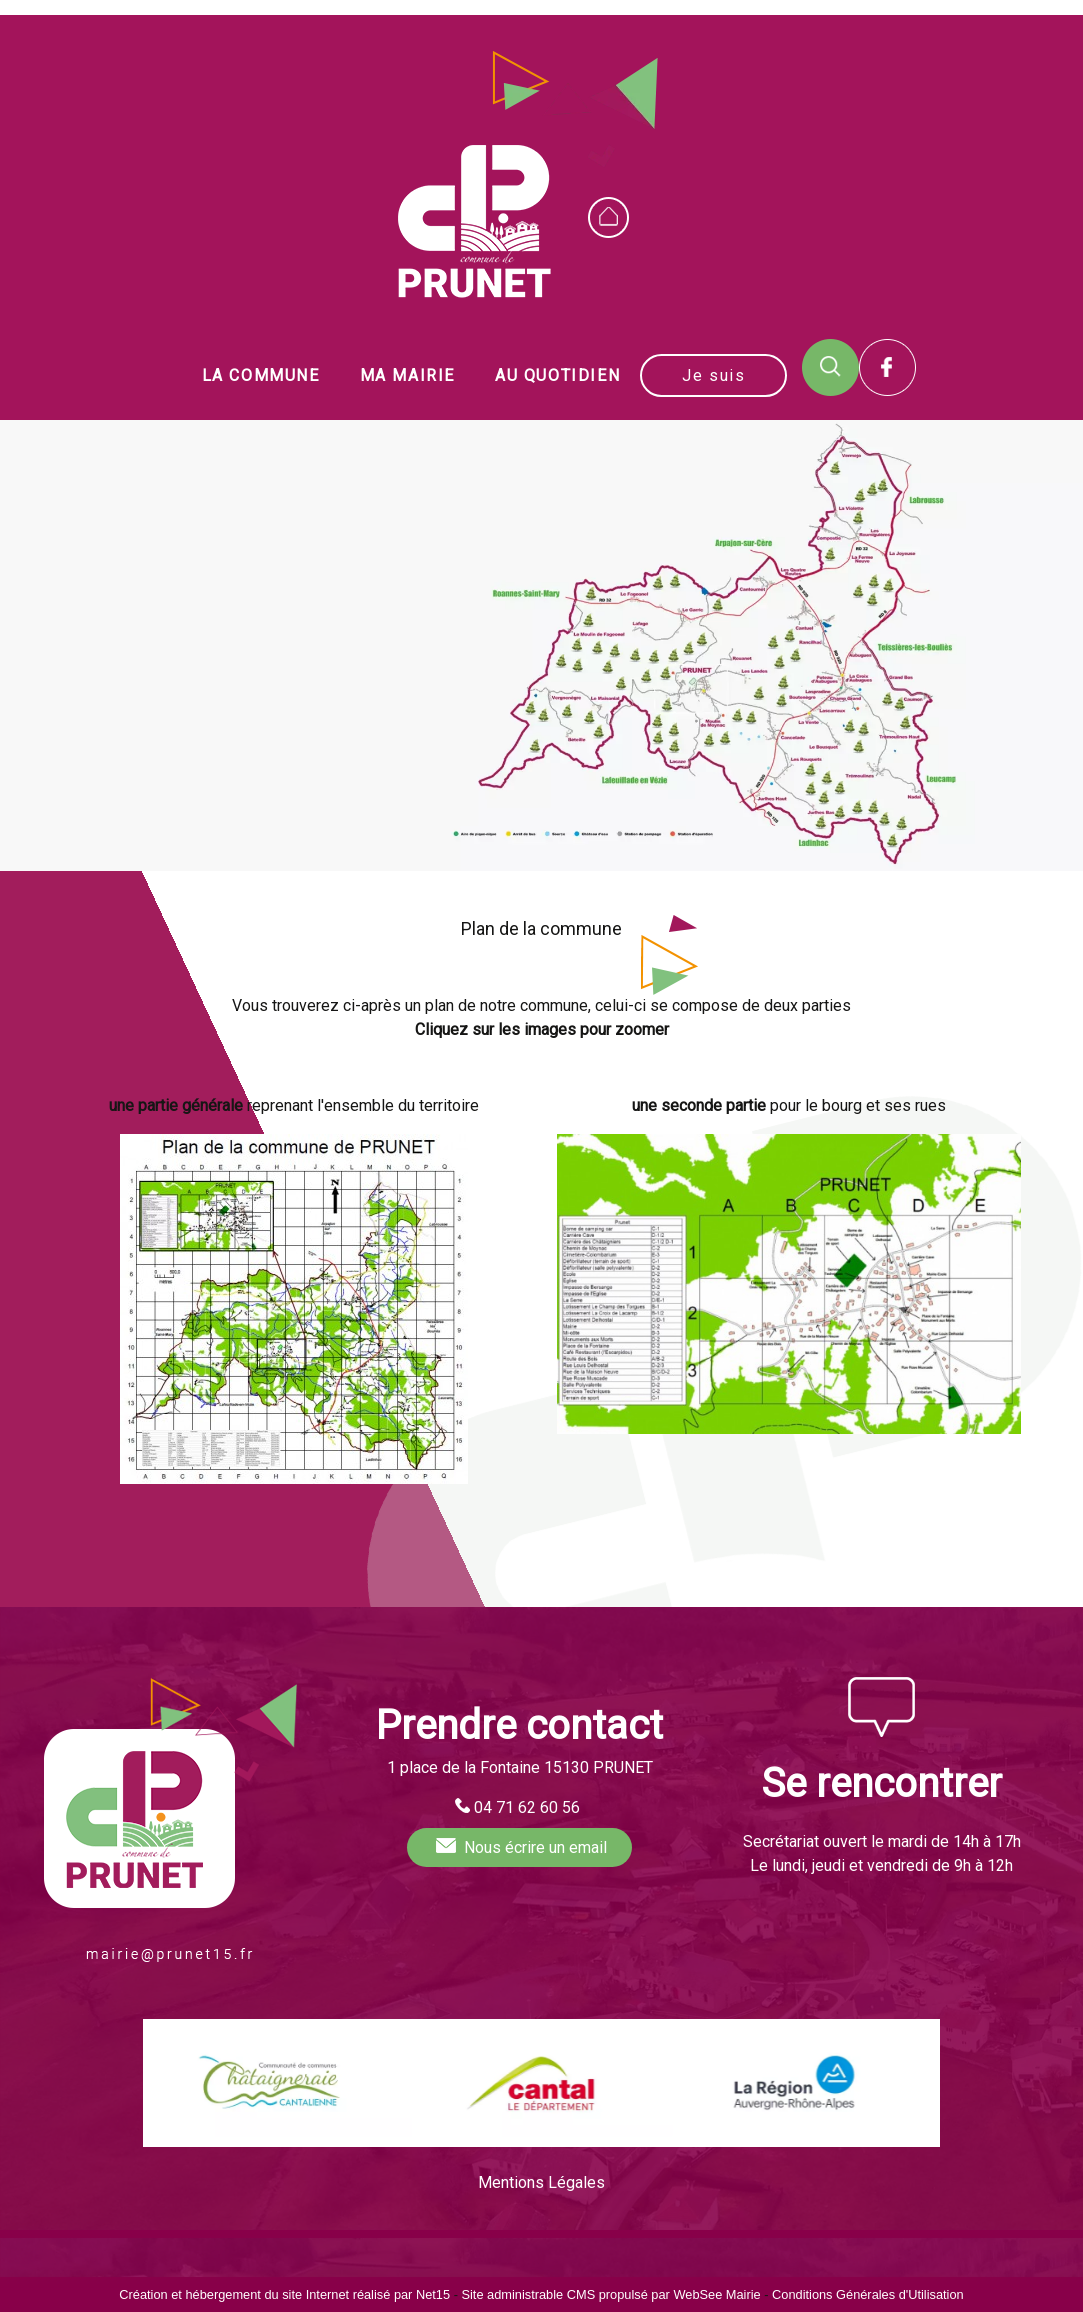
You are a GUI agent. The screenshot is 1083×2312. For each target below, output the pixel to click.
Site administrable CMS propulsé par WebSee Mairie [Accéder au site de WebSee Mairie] (610, 2294)
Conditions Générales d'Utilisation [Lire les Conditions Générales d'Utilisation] (868, 2294)
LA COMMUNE (261, 375)
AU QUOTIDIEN (557, 375)
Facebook (887, 367)
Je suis (713, 375)
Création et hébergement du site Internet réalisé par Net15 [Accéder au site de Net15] (284, 2294)
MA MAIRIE (407, 375)
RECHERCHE (830, 367)
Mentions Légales (541, 2182)
